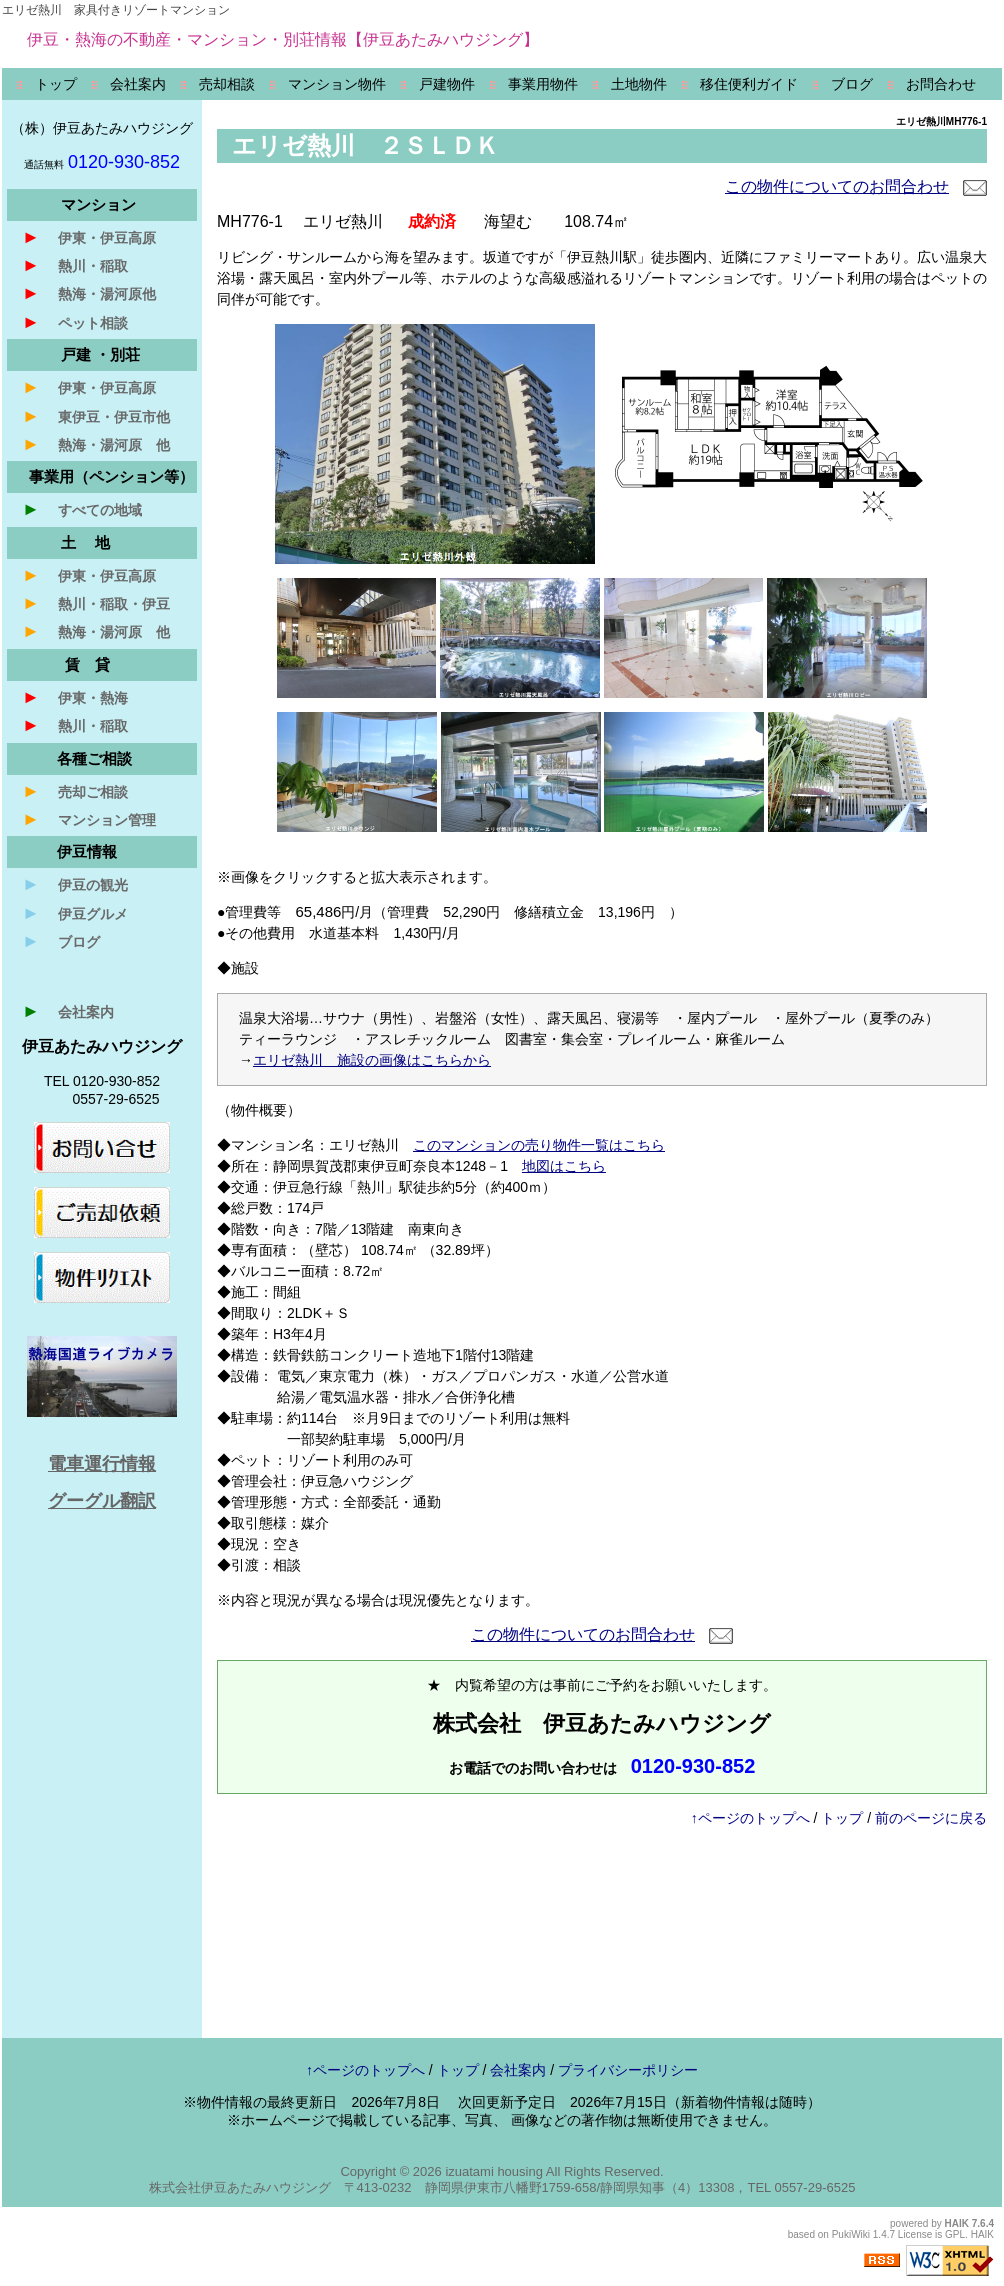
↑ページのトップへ (750, 1818)
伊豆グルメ (75, 913)
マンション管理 (89, 819)
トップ (842, 1818)
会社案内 (68, 1011)
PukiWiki (851, 2234)
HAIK (957, 2223)
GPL (955, 2234)
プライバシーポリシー (628, 2070)
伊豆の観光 (75, 884)
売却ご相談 (75, 791)
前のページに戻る (931, 1818)
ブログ (61, 941)
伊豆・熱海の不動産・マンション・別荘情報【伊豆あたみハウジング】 (283, 39)
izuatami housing (494, 2171)
